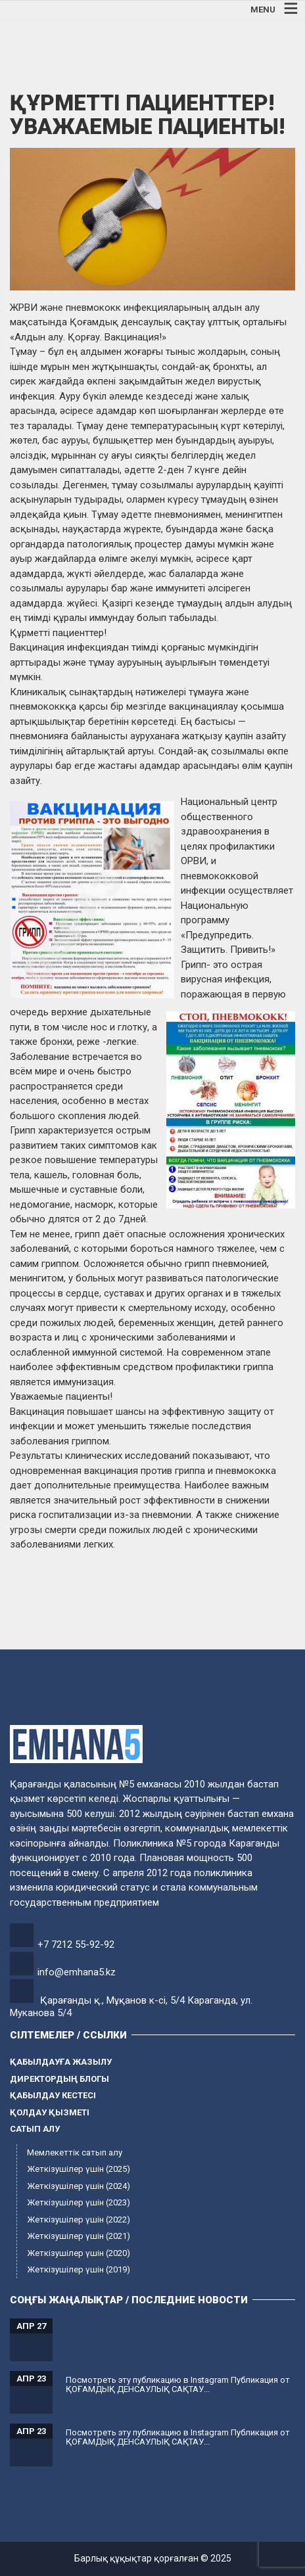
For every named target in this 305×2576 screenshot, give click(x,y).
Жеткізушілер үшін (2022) (78, 2219)
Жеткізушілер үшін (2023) (78, 2202)
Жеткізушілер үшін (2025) (78, 2169)
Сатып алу (35, 2129)
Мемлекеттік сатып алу (74, 2152)
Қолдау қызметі (49, 2112)
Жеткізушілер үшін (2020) (78, 2253)
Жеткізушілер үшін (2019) (78, 2269)
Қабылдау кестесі (53, 2095)
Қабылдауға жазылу (61, 2062)
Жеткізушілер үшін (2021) (78, 2236)
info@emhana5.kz (76, 1972)
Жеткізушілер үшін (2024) (78, 2186)
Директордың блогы (59, 2079)
